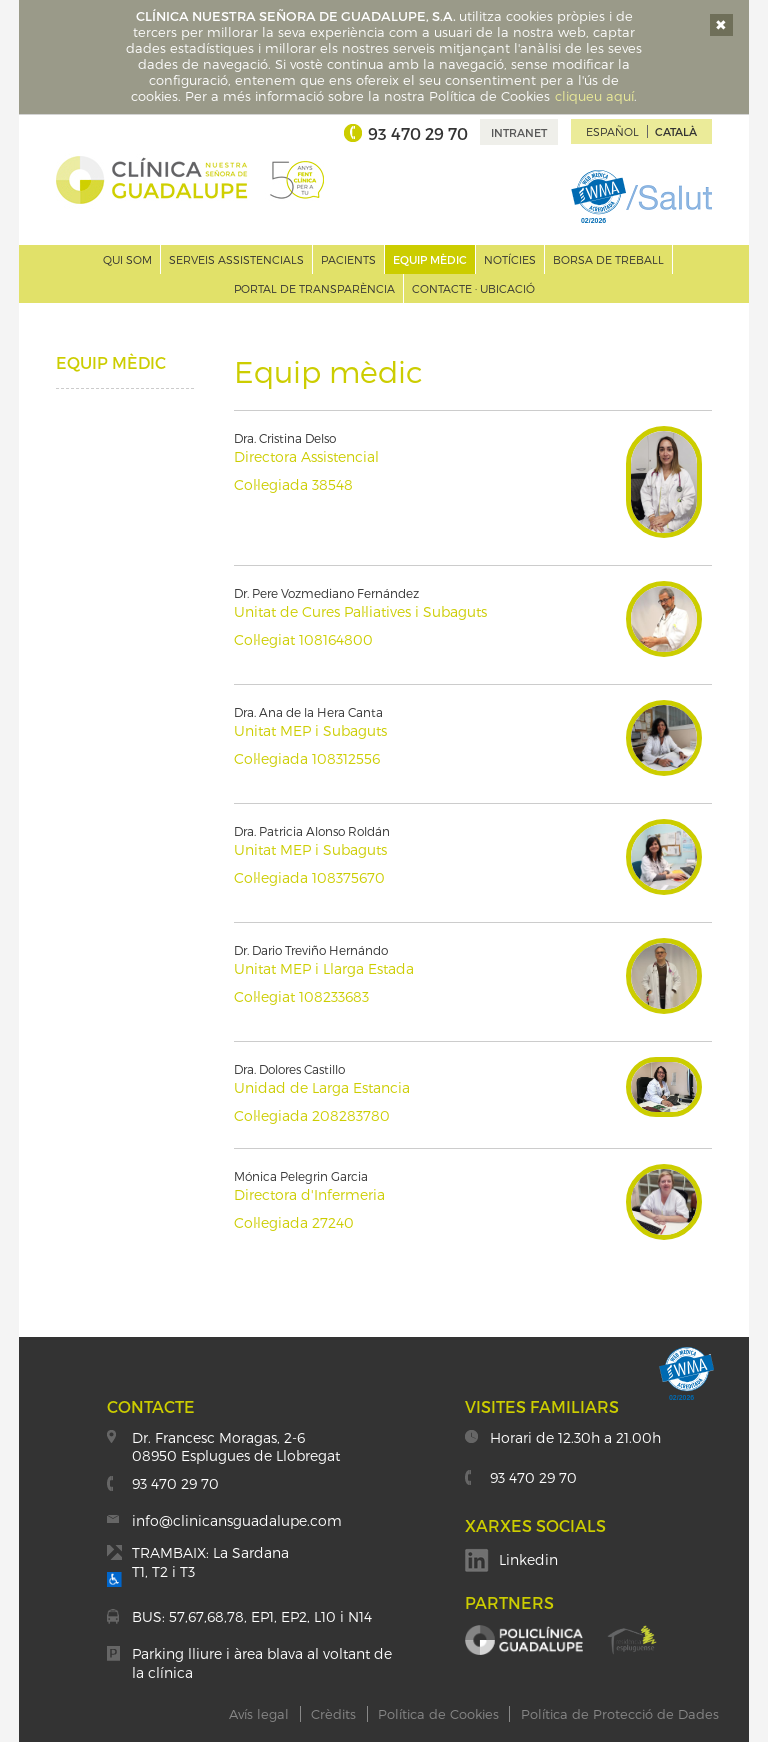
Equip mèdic (430, 259)
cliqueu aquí (594, 96)
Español (612, 131)
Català (676, 131)
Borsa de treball (608, 259)
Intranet (519, 132)
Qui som (127, 259)
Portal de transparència (314, 288)
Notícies (510, 259)
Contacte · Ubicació (473, 288)
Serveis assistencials (236, 259)
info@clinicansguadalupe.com (237, 1520)
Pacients (348, 259)
